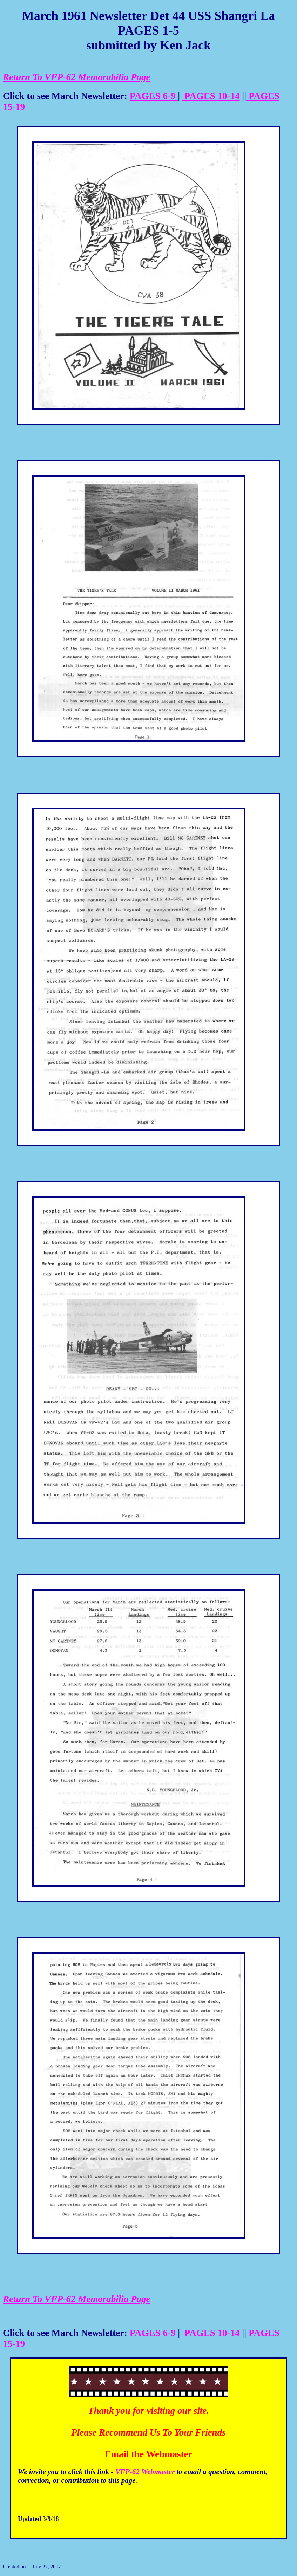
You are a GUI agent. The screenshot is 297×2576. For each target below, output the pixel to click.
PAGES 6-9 (154, 96)
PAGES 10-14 (211, 96)
